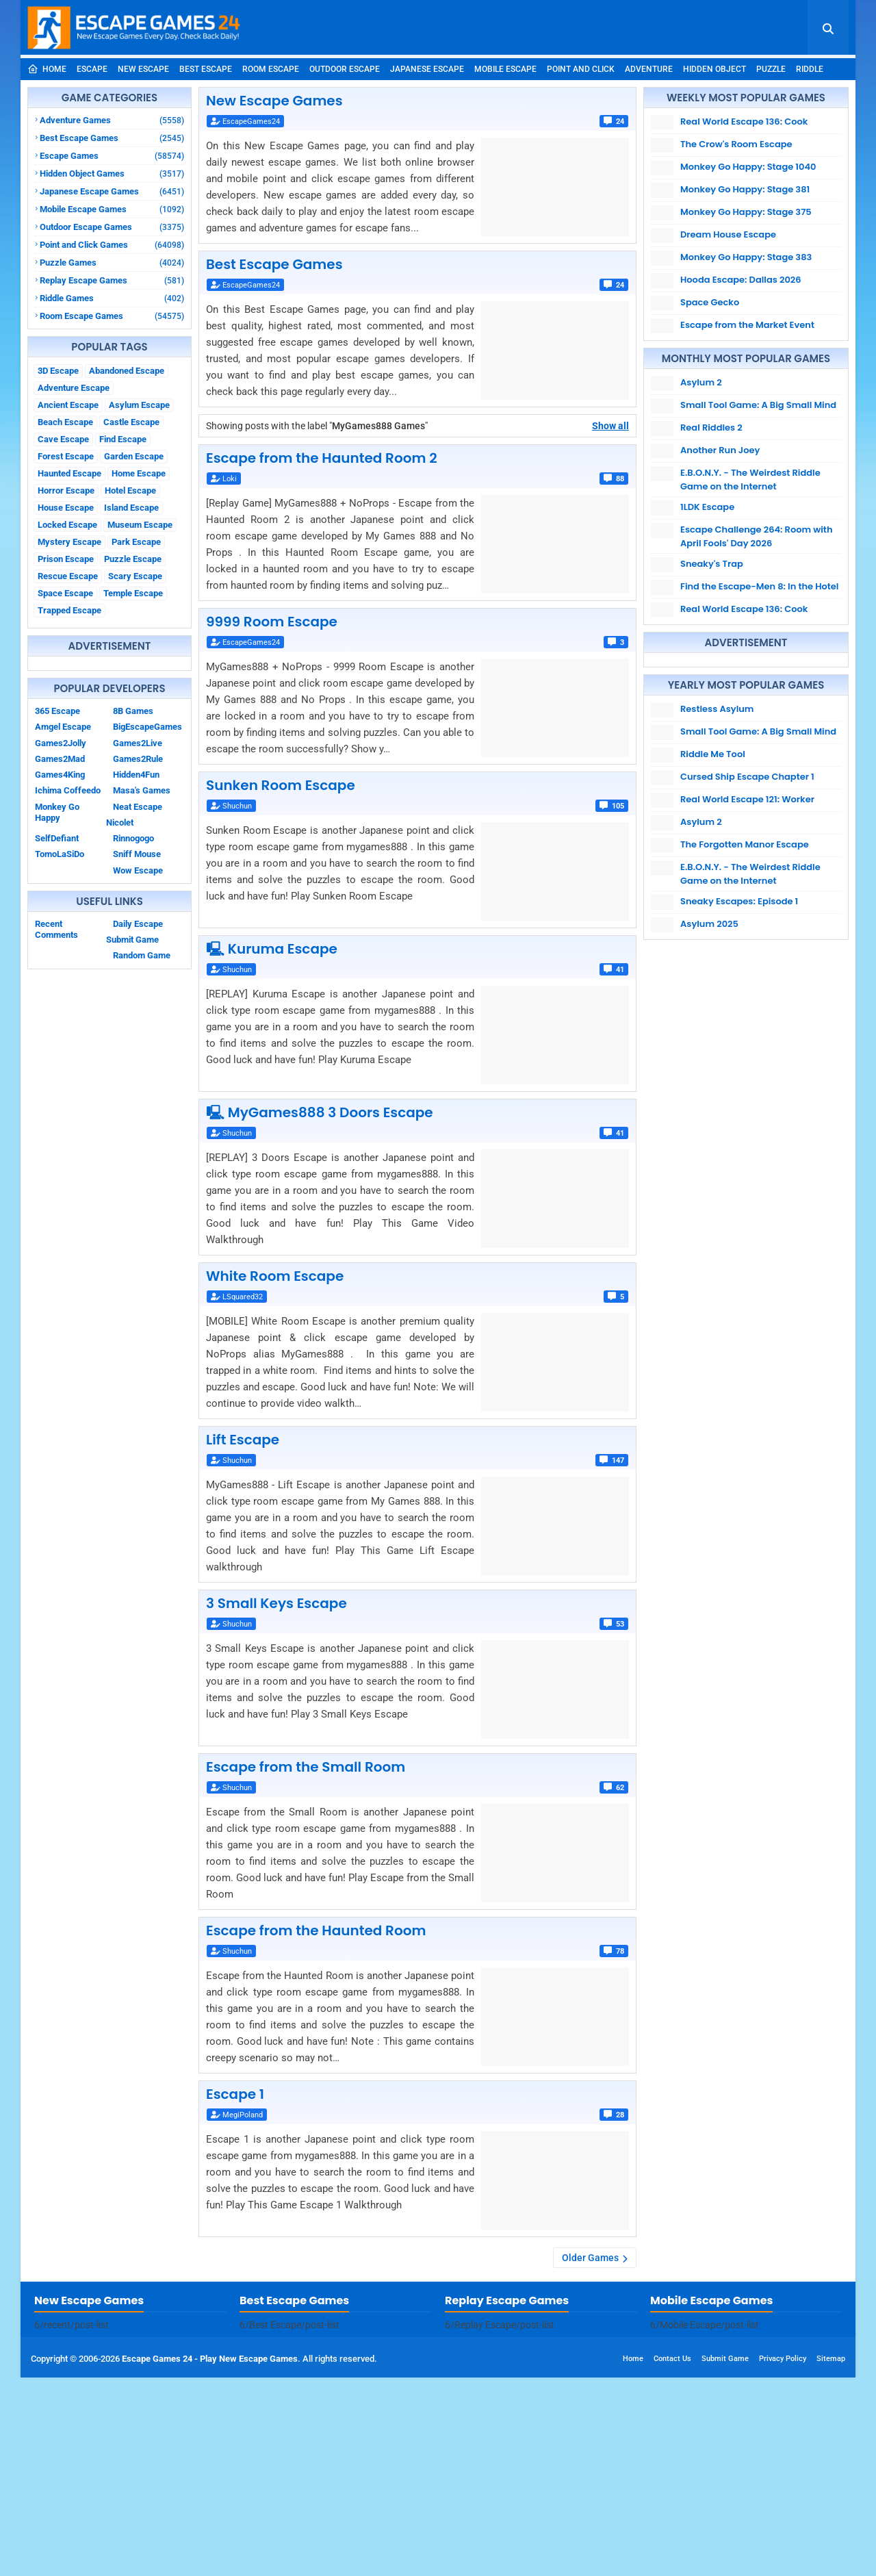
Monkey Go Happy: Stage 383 (746, 257)
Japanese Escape (427, 69)
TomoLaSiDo (59, 854)
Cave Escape (63, 439)
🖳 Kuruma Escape (271, 948)
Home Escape (139, 473)
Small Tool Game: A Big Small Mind (758, 404)
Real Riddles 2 (711, 427)
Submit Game (132, 939)
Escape (92, 69)
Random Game (141, 955)
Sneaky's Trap (711, 563)
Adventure (649, 69)
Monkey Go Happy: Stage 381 (745, 189)
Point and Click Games (112, 245)
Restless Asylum (716, 708)
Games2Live (137, 743)
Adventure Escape (74, 388)
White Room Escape (275, 1276)
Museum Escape (139, 525)
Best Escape (205, 69)
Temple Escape (133, 593)
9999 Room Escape (271, 621)
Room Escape (270, 69)
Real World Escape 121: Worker (747, 799)
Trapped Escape (69, 610)
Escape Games (112, 156)
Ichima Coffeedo (68, 790)
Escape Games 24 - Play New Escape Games (210, 2557)
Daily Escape (138, 924)
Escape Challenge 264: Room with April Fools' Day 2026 (756, 536)
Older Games (590, 2257)
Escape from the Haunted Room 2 (321, 458)
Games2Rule (138, 759)
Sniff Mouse (137, 854)
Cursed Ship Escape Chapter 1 (747, 776)
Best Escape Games (112, 138)
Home (46, 69)
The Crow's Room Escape (736, 144)
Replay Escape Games (112, 280)
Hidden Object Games (112, 173)
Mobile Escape (505, 69)
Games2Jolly (60, 743)
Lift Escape (242, 1439)
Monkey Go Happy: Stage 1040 (748, 166)
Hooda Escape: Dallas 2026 (740, 279)
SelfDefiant (57, 838)
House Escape (66, 507)
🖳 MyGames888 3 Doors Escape (319, 1112)
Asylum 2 (701, 382)
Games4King (60, 774)
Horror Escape (66, 490)
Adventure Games (112, 120)
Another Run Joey (720, 450)
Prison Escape (66, 559)
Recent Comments (56, 929)
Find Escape (122, 439)
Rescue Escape (68, 576)
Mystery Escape (69, 542)
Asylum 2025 (709, 923)
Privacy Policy (782, 2557)
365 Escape (57, 711)
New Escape (143, 69)
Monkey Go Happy (57, 812)
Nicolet (119, 822)
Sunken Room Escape (280, 785)
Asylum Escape (139, 405)
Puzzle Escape (133, 559)
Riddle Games (112, 298)
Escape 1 (235, 2094)
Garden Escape (134, 456)
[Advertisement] (438, 2377)
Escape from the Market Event (747, 324)
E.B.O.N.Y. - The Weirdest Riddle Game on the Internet (750, 479)
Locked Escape (67, 525)
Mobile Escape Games (112, 209)
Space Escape (65, 593)
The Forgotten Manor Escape (744, 844)
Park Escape (136, 542)
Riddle (809, 69)
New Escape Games (274, 100)
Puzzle (771, 69)
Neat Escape (137, 807)
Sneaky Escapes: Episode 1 (739, 901)
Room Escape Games (112, 316)
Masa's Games (141, 790)
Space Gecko (709, 302)
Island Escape (131, 507)
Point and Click (581, 69)
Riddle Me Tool (712, 754)
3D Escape (58, 371)
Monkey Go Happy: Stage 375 (746, 211)
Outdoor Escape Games (112, 227)
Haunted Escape (69, 473)
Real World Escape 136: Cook (744, 121)
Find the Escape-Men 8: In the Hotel (759, 586)
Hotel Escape (130, 490)
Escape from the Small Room (305, 1766)
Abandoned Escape (126, 371)
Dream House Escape (728, 234)
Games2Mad (60, 759)
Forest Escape (66, 456)
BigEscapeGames (147, 727)
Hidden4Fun (136, 774)
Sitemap (830, 2557)
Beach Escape (65, 422)
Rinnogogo (133, 838)
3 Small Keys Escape (276, 1603)
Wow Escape (138, 870)
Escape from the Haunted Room (316, 1930)
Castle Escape (131, 422)
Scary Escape (135, 576)
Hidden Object (714, 69)
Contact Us (672, 2557)
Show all (610, 425)
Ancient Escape (68, 405)
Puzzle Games (112, 262)
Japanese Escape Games (112, 191)
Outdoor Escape (344, 69)
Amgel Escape (63, 727)
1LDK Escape (707, 506)
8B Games (133, 711)
